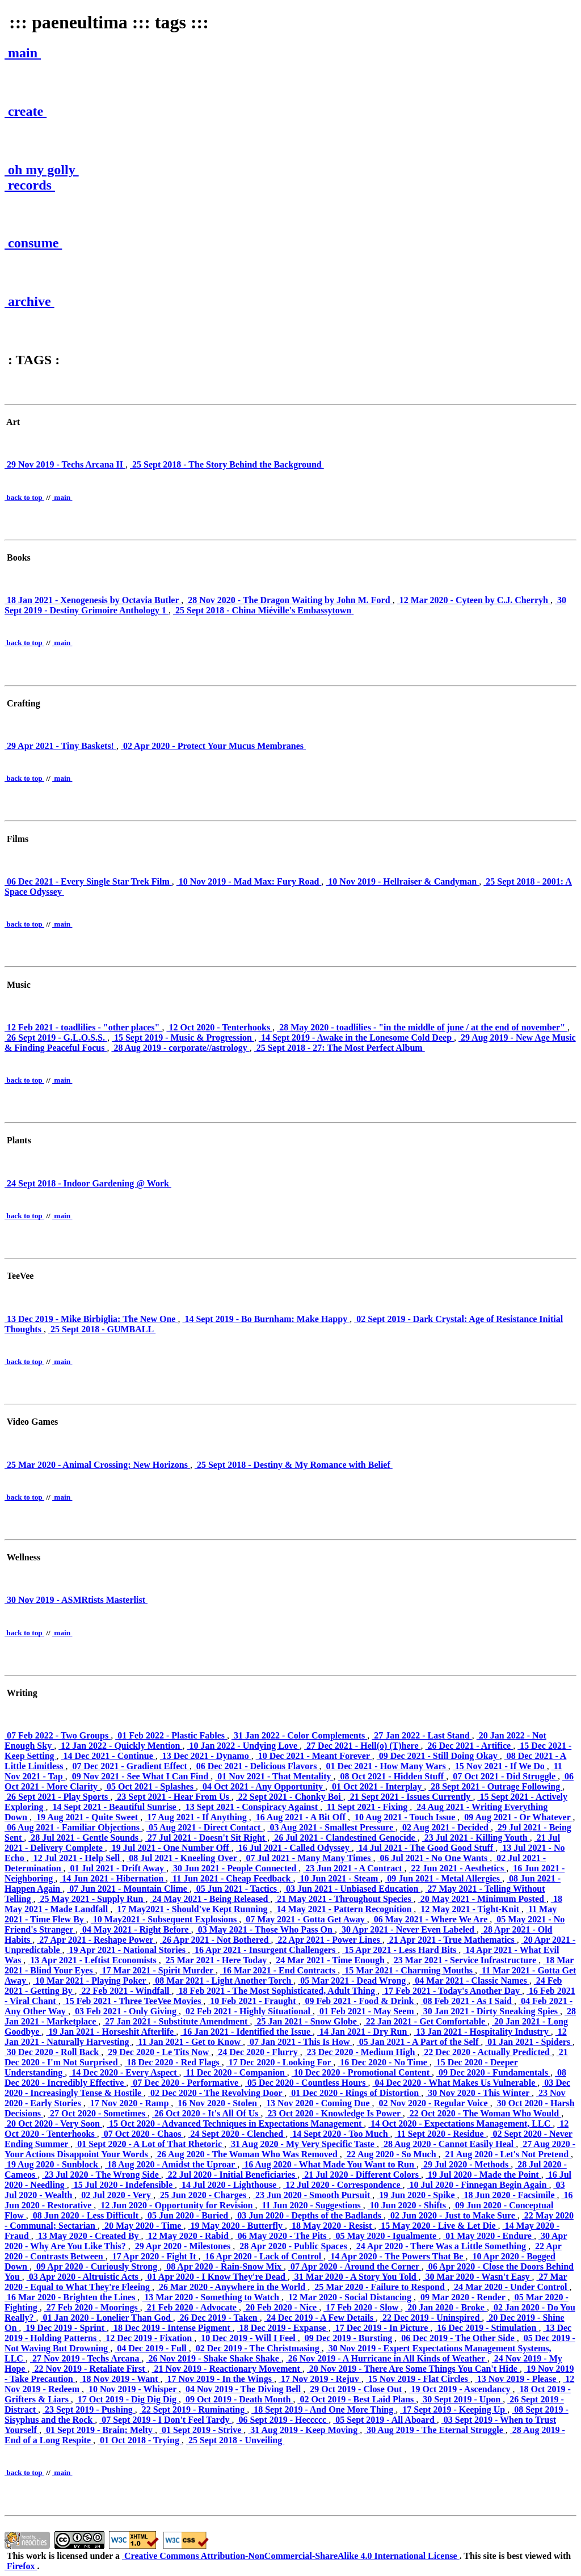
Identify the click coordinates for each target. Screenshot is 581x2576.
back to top (24, 497)
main (23, 52)
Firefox (21, 2566)
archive (29, 301)
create (26, 111)
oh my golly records (42, 177)
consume (33, 242)
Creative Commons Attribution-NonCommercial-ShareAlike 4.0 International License (291, 2556)
